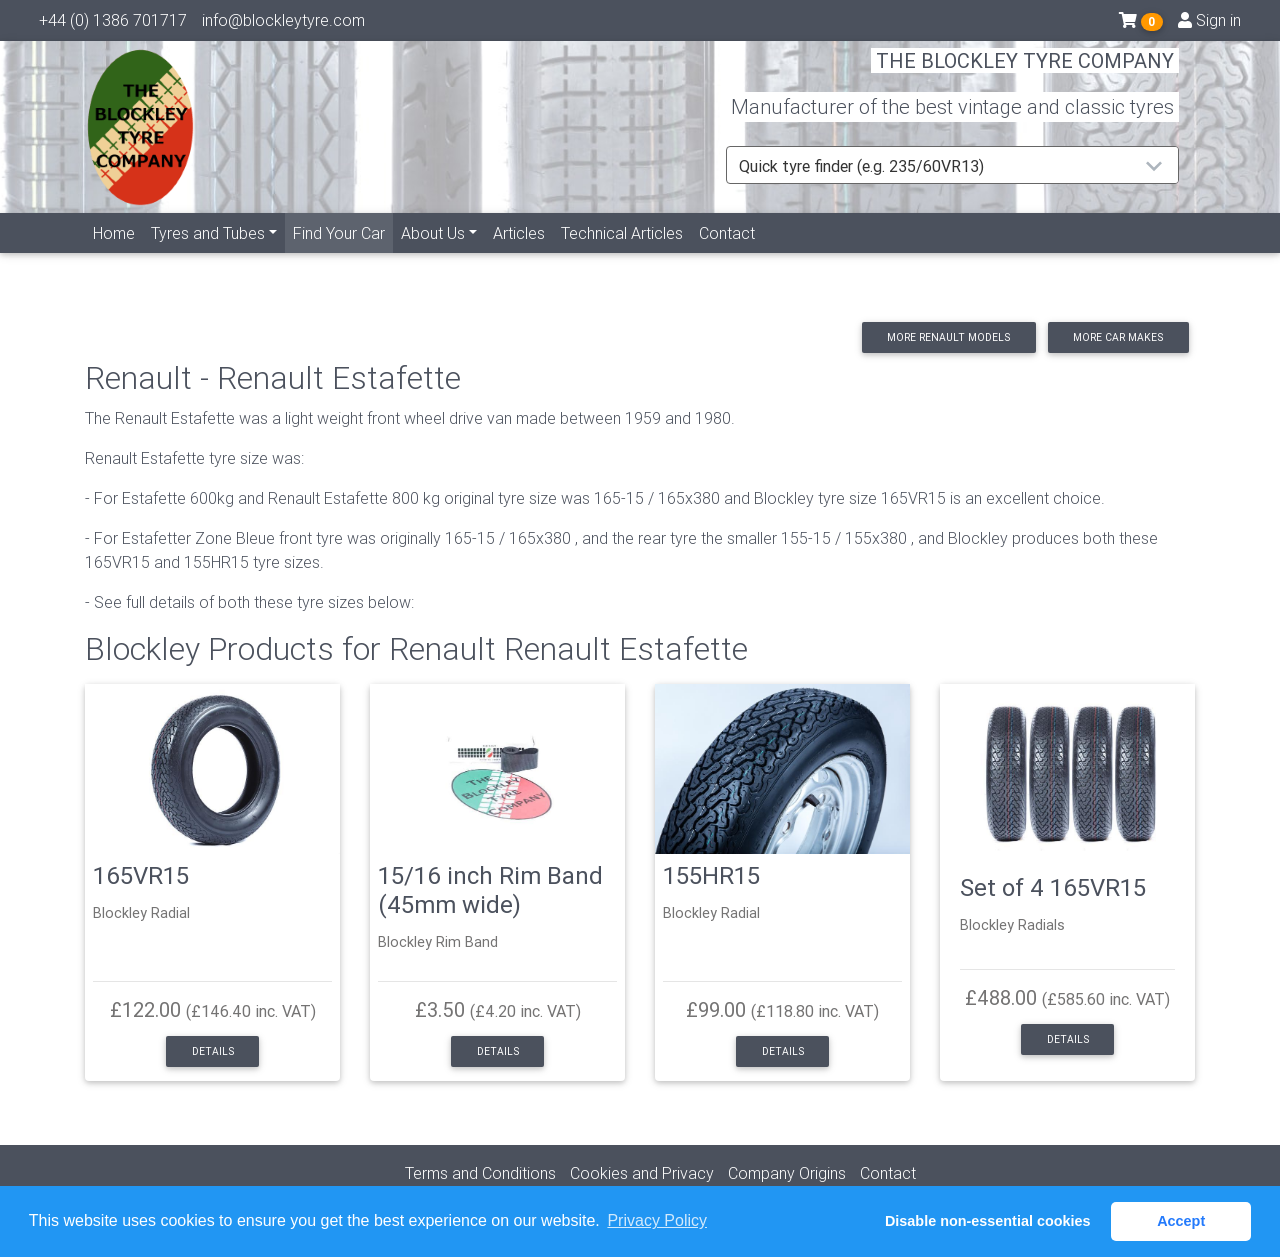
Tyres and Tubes (208, 257)
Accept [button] (1181, 1221)
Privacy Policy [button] (657, 1220)
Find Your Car (343, 255)
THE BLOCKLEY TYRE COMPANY (1025, 74)
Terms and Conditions (480, 1173)
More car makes (1118, 337)
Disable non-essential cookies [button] (988, 1221)
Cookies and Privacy (642, 1173)
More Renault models (948, 337)
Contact (727, 257)
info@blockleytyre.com (284, 25)
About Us (433, 257)
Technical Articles (622, 257)
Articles (519, 257)
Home (114, 257)
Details (213, 1051)
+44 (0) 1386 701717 (113, 25)
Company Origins (787, 1173)
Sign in (1209, 25)
